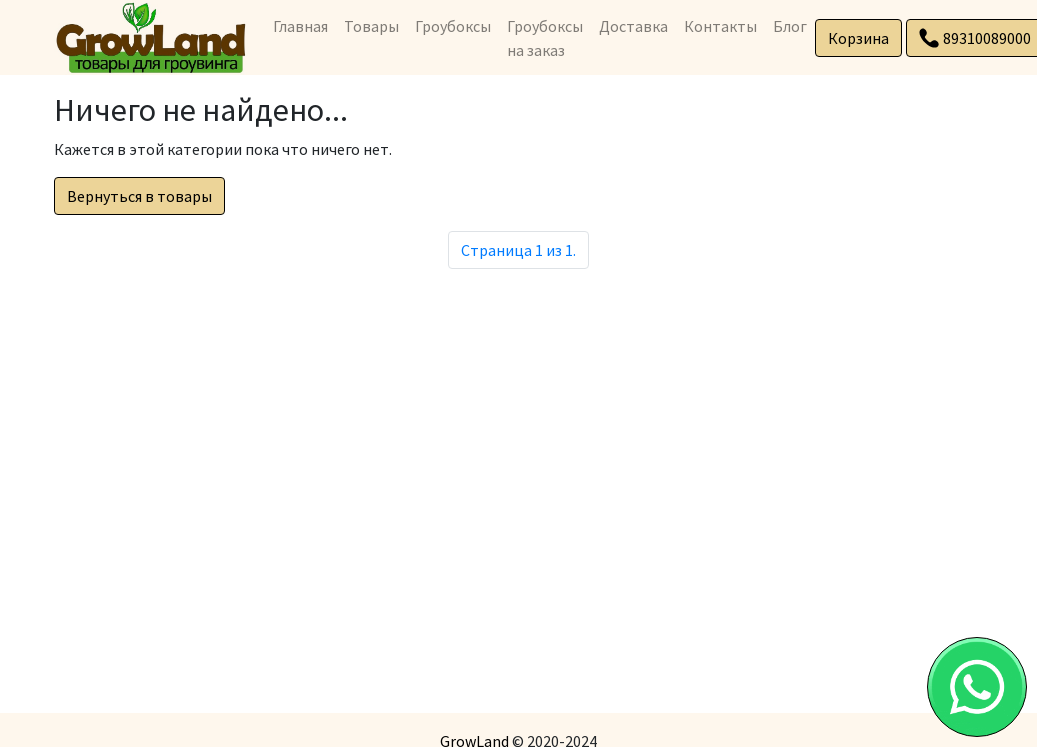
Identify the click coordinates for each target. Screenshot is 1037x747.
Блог (790, 26)
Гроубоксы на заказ (545, 38)
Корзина (858, 38)
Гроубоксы (453, 26)
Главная (300, 26)
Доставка (633, 26)
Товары (371, 26)
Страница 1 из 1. (518, 250)
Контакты (720, 26)
